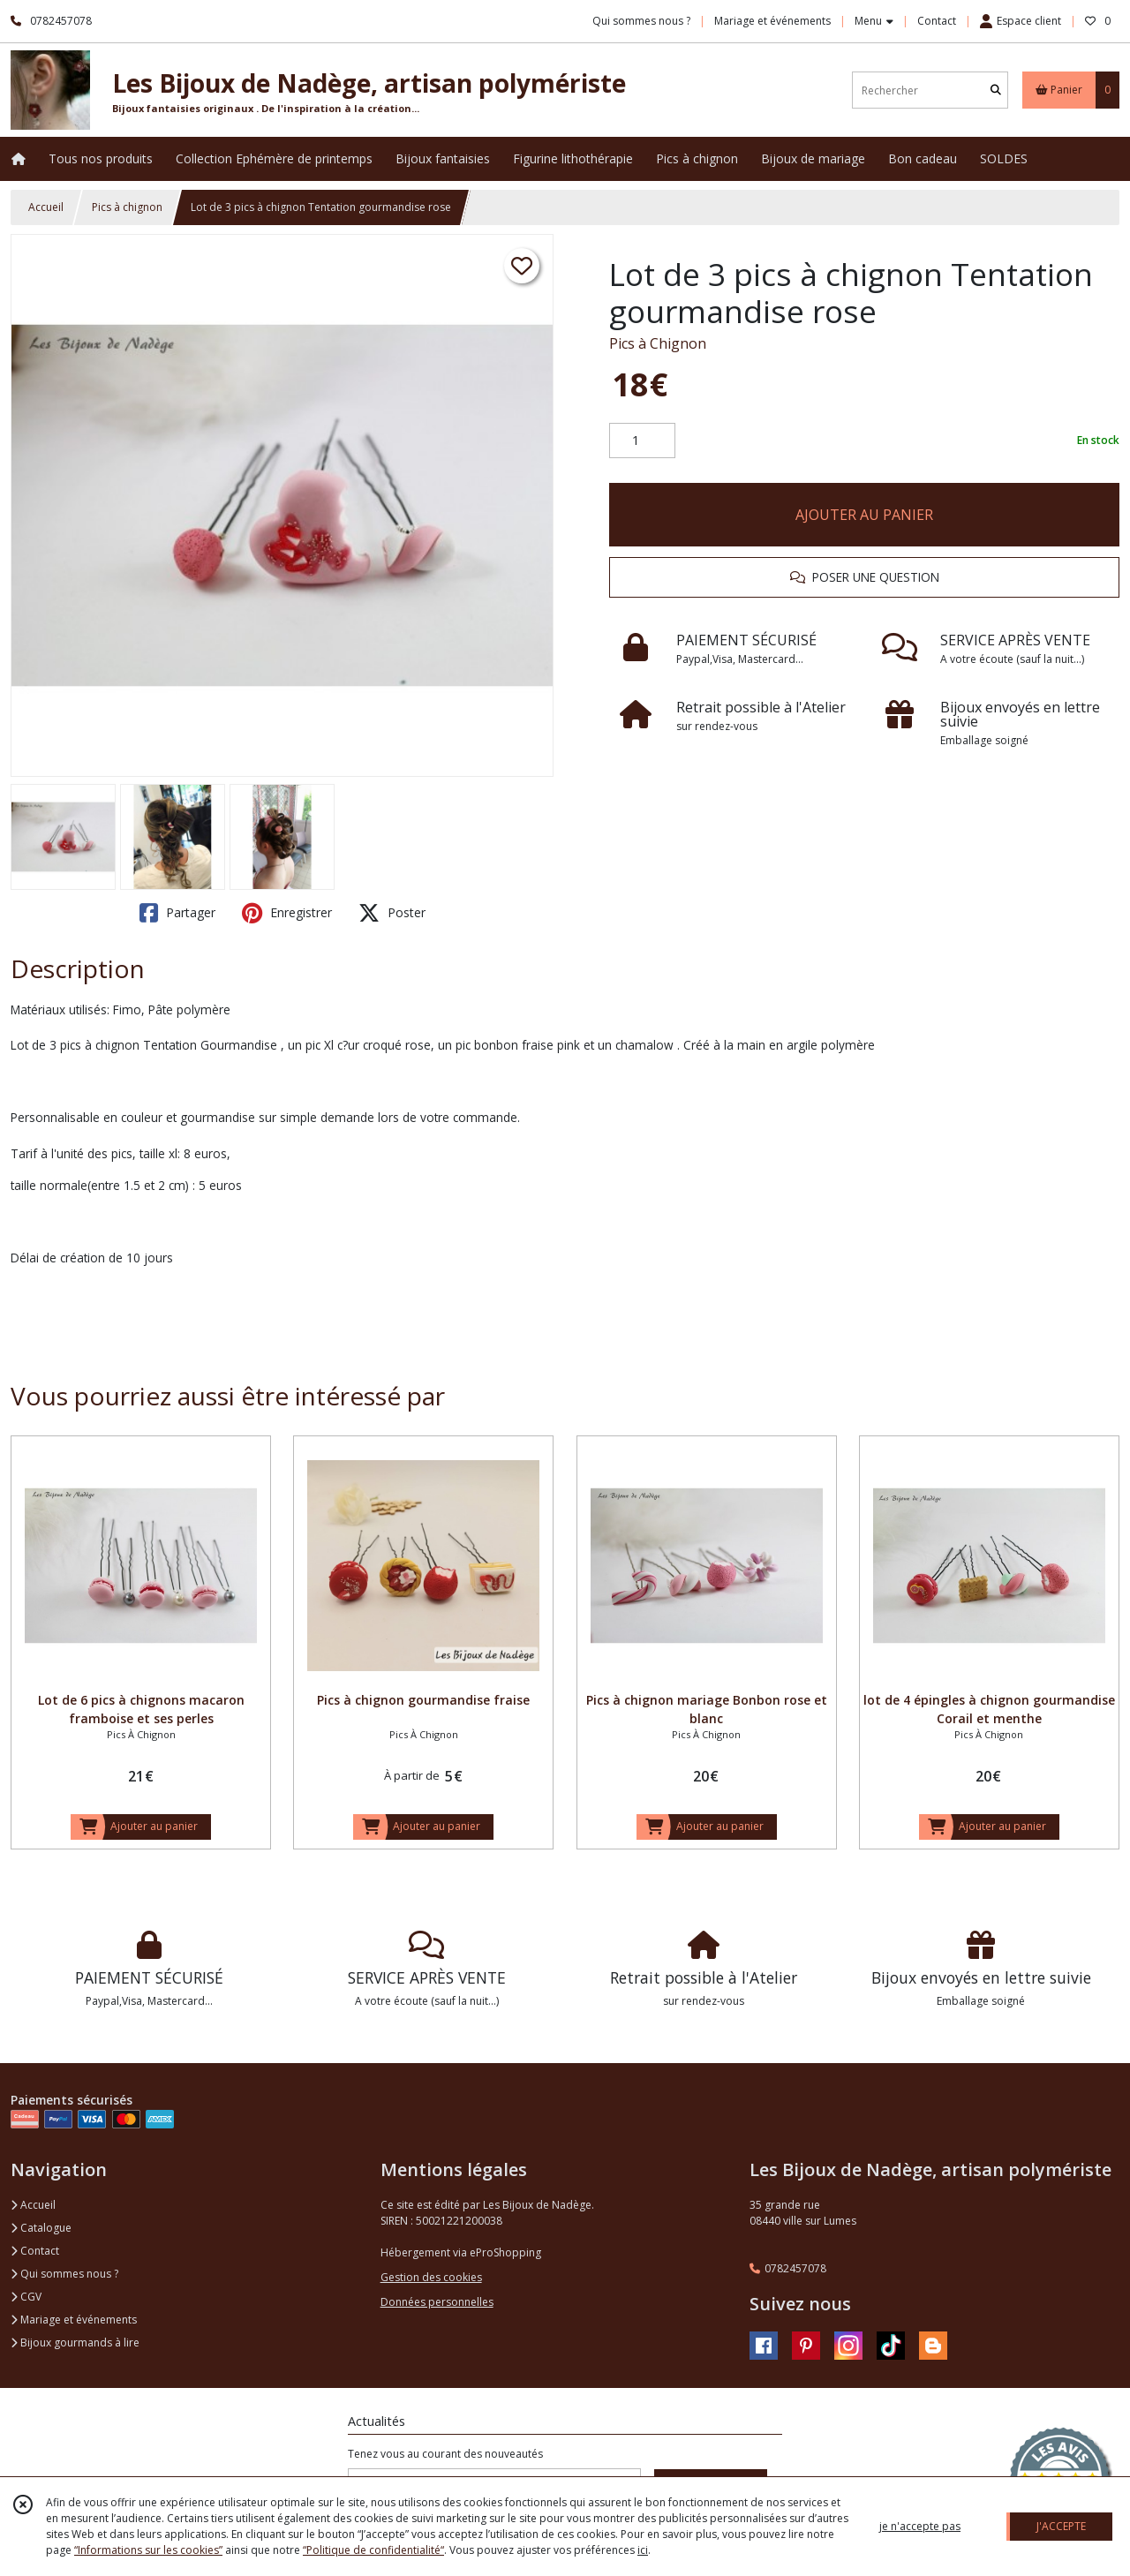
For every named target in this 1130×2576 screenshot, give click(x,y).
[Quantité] (642, 440)
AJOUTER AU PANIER (864, 514)
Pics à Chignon (657, 343)
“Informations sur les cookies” (148, 2549)
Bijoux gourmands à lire (75, 2342)
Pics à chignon (127, 207)
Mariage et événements (74, 2319)
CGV (26, 2296)
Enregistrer (287, 912)
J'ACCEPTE (1061, 2526)
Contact (936, 20)
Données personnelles (436, 2301)
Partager (177, 912)
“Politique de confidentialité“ (373, 2549)
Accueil (46, 207)
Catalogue (41, 2227)
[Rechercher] (995, 90)
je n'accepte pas (919, 2526)
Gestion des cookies (431, 2277)
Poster (392, 912)
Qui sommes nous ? (64, 2273)
